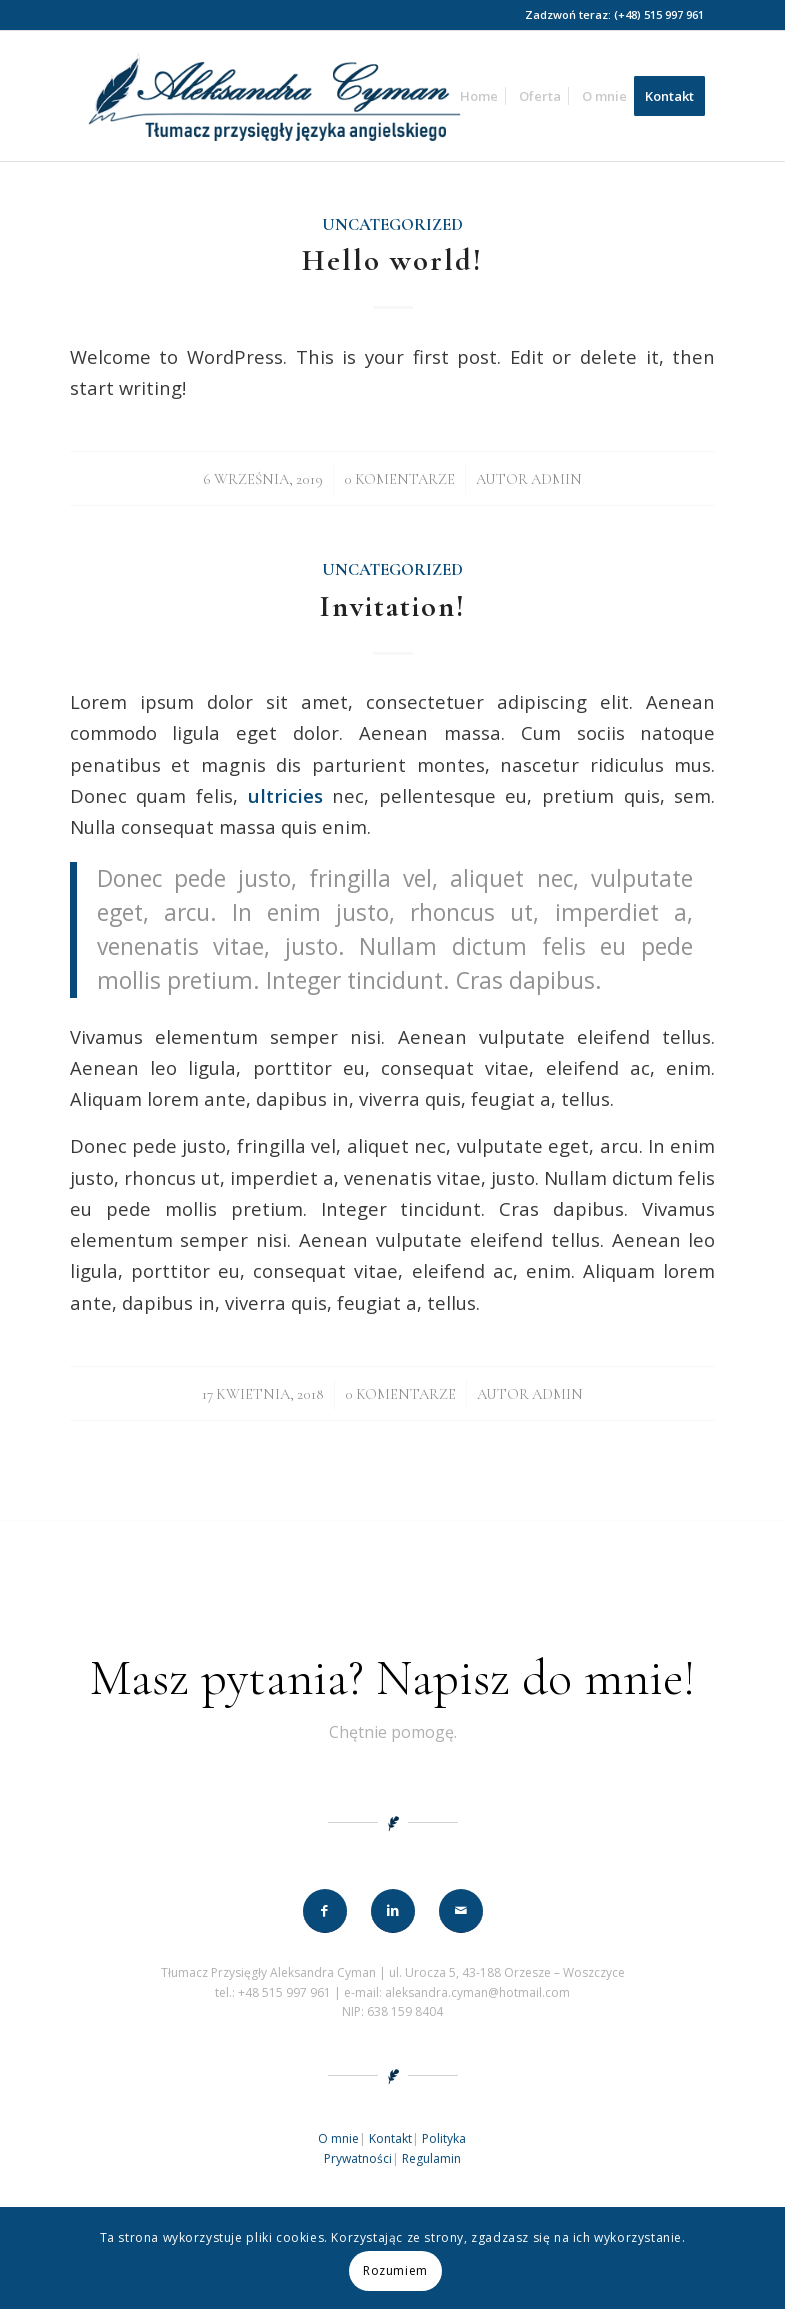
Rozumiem (395, 2270)
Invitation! (393, 606)
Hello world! (392, 260)
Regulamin (431, 2158)
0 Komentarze (399, 479)
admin (556, 479)
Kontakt (390, 2138)
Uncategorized (392, 225)
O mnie (338, 2138)
